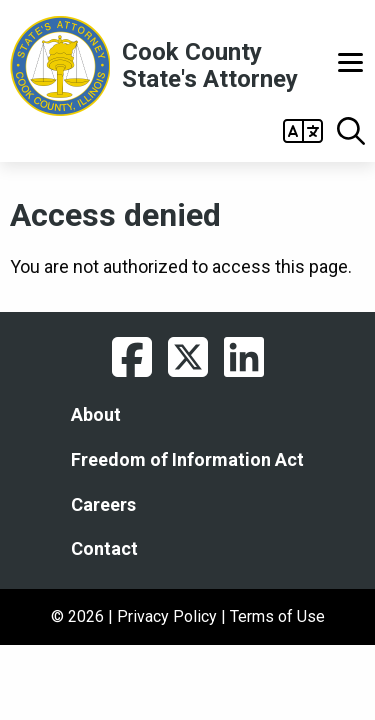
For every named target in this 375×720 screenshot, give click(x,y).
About (96, 415)
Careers (103, 505)
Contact (104, 549)
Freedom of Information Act (187, 460)
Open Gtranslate (303, 131)
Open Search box (351, 131)
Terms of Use (277, 616)
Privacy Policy (167, 616)
